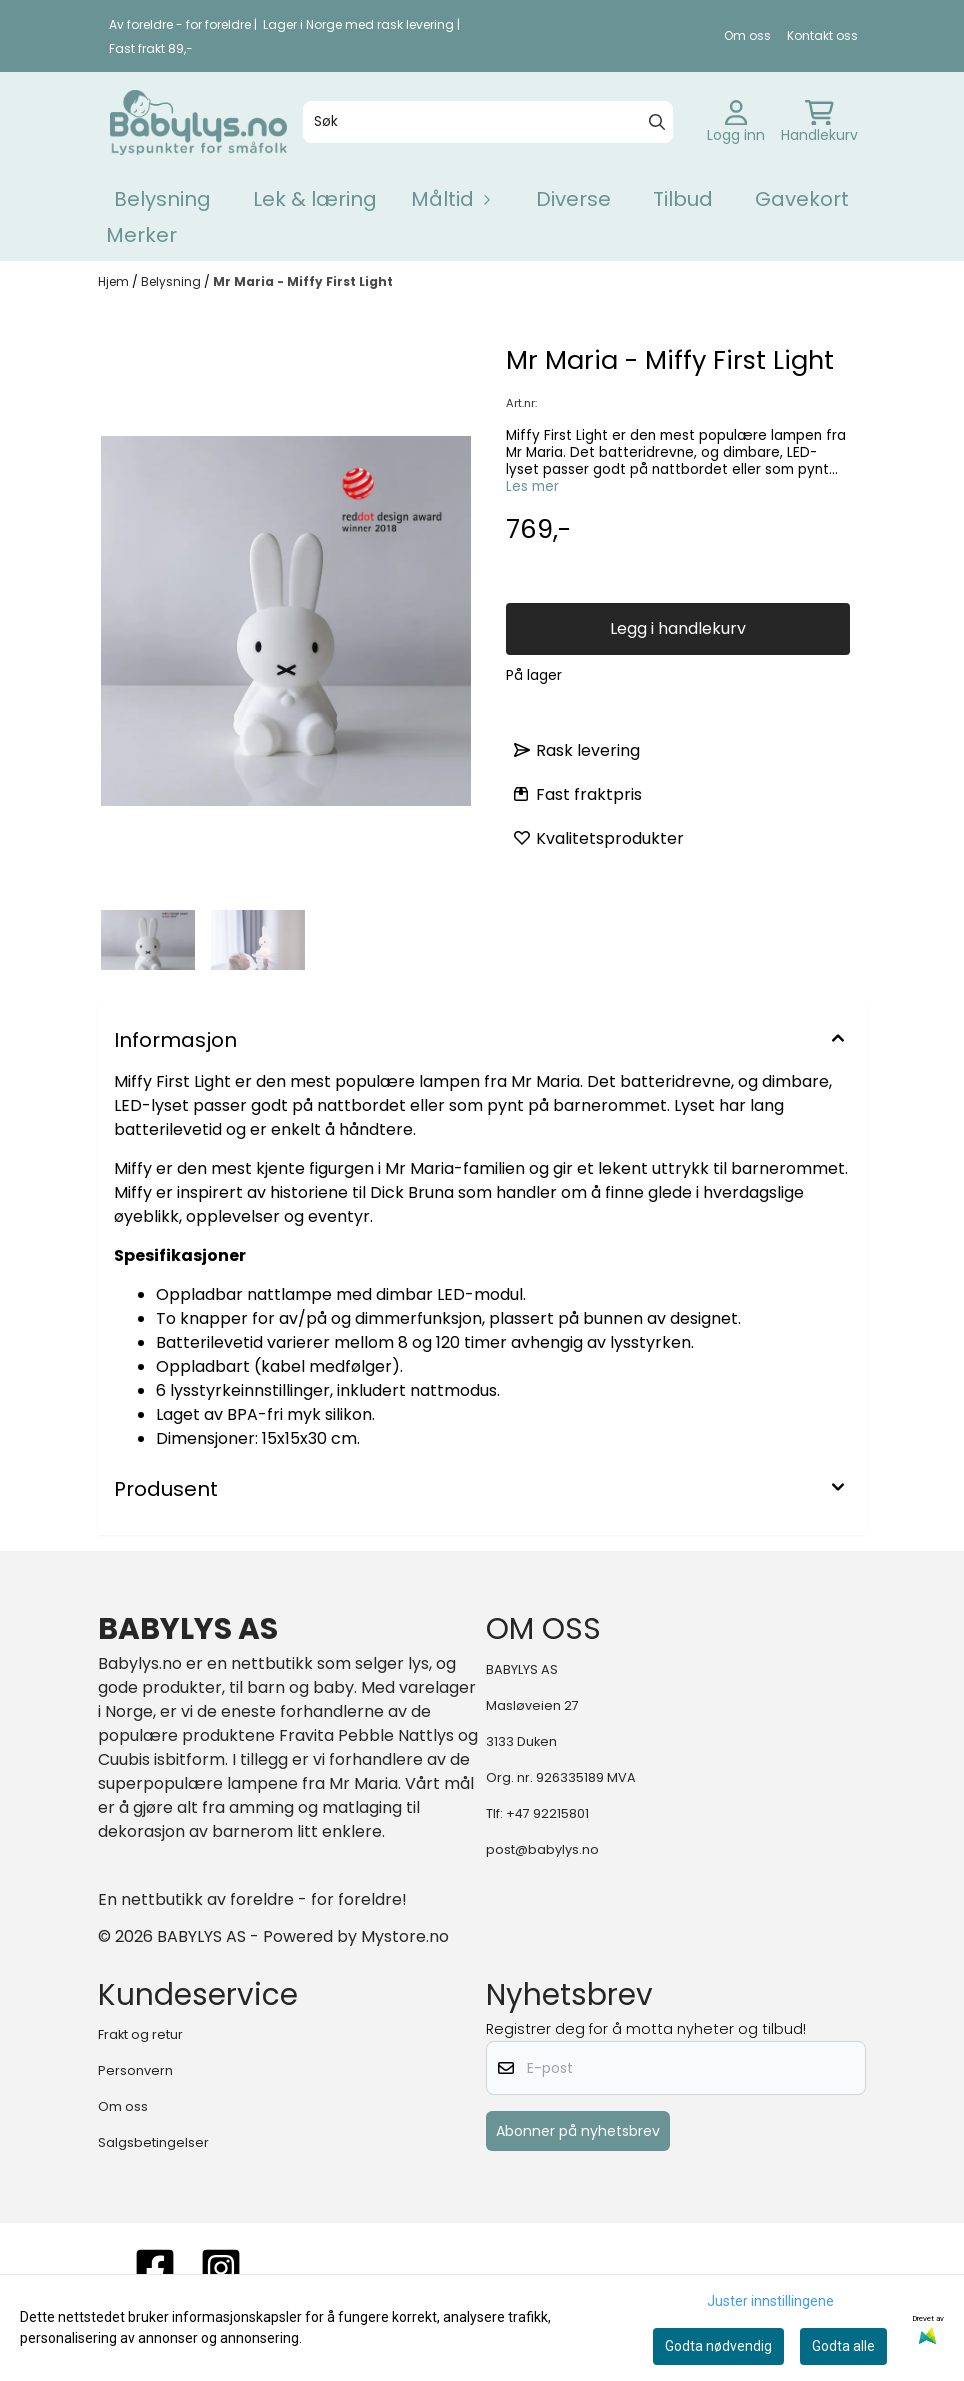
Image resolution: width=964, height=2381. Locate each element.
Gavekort (802, 199)
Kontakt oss (822, 35)
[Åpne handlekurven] (819, 123)
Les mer (532, 486)
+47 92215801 (547, 1813)
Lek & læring (315, 199)
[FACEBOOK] (155, 2268)
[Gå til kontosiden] (736, 123)
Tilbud (683, 199)
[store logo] (198, 122)
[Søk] (488, 122)
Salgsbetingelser (153, 2142)
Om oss (747, 35)
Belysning (162, 199)
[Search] (657, 122)
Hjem (115, 281)
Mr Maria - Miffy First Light (303, 281)
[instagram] (221, 2268)
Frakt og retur (140, 2034)
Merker (141, 235)
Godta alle (843, 2346)
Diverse (573, 199)
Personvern (135, 2070)
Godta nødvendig (718, 2346)
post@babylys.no (542, 1849)
